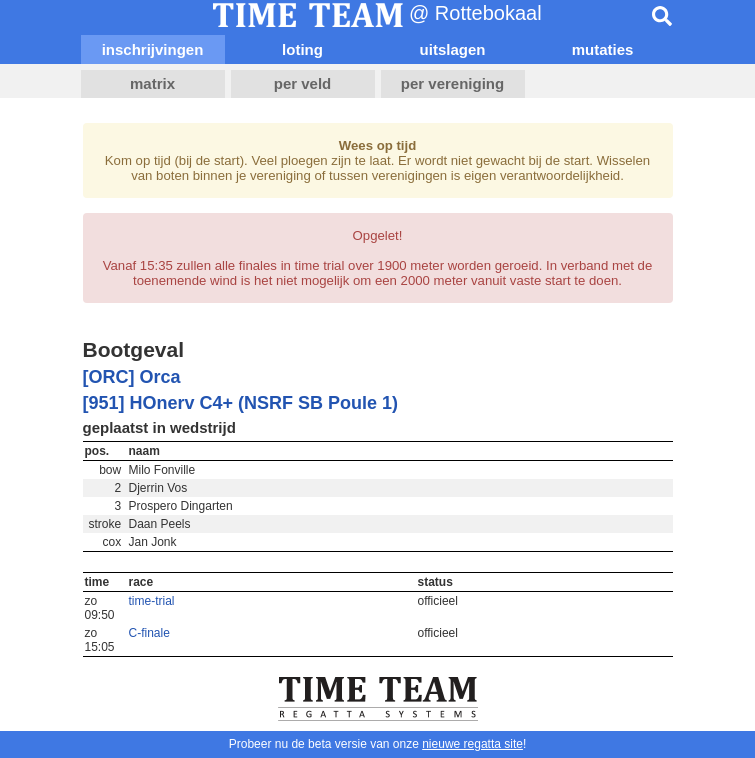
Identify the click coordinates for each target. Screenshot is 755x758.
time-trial (152, 601)
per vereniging (452, 83)
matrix (152, 83)
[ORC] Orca (132, 377)
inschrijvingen (153, 49)
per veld (303, 83)
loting (302, 49)
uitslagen (453, 49)
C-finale (149, 633)
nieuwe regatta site (472, 744)
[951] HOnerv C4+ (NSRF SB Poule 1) (241, 403)
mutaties (603, 49)
